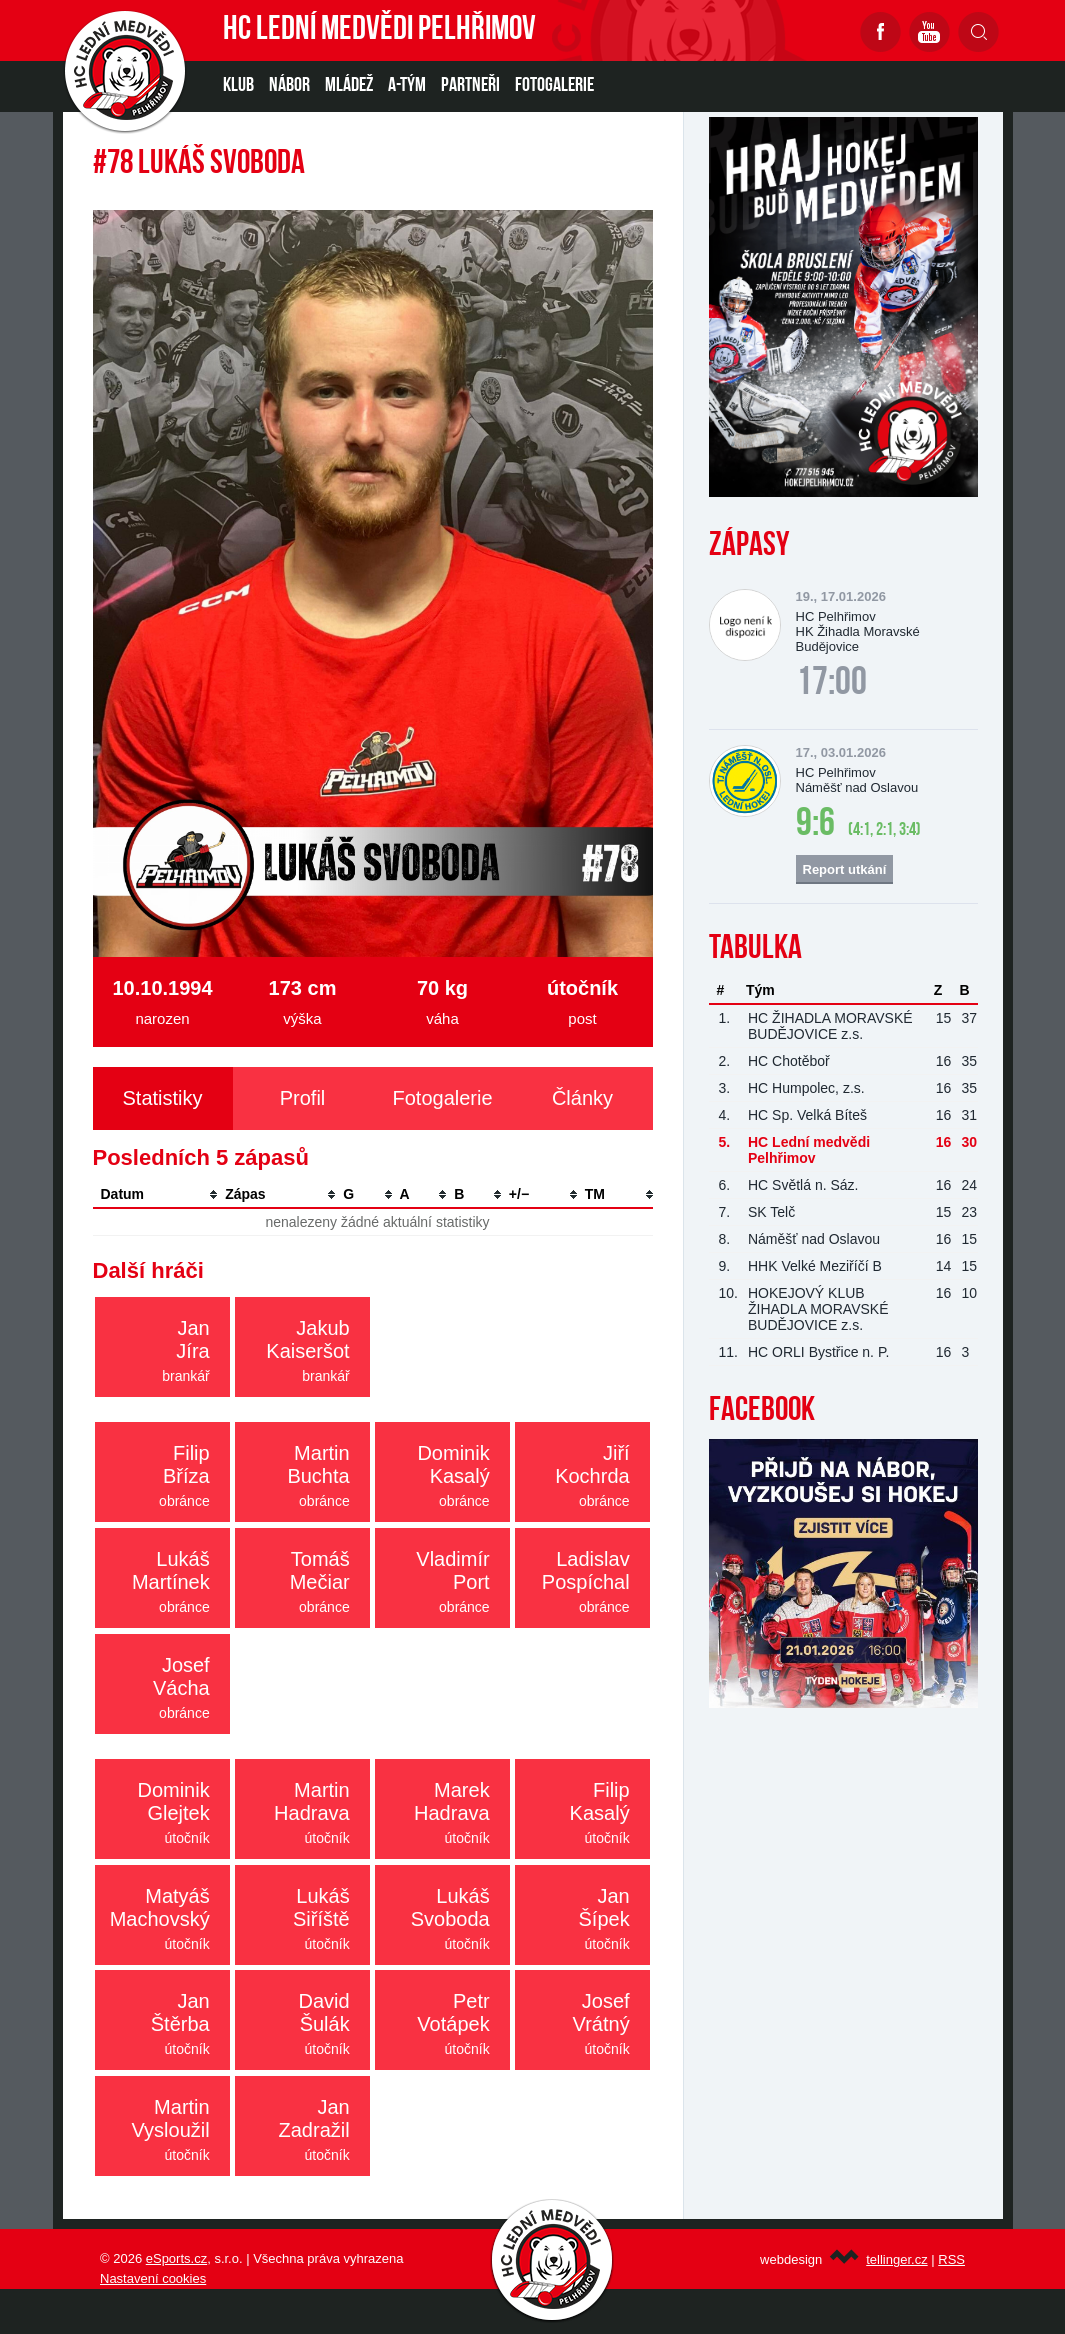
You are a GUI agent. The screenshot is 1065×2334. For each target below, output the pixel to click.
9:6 (815, 825)
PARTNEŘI (470, 86)
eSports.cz (176, 2258)
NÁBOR (289, 86)
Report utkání (845, 869)
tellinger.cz (896, 2259)
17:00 (831, 684)
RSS (951, 2259)
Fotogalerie (554, 86)
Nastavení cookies (153, 2278)
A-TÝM (407, 86)
